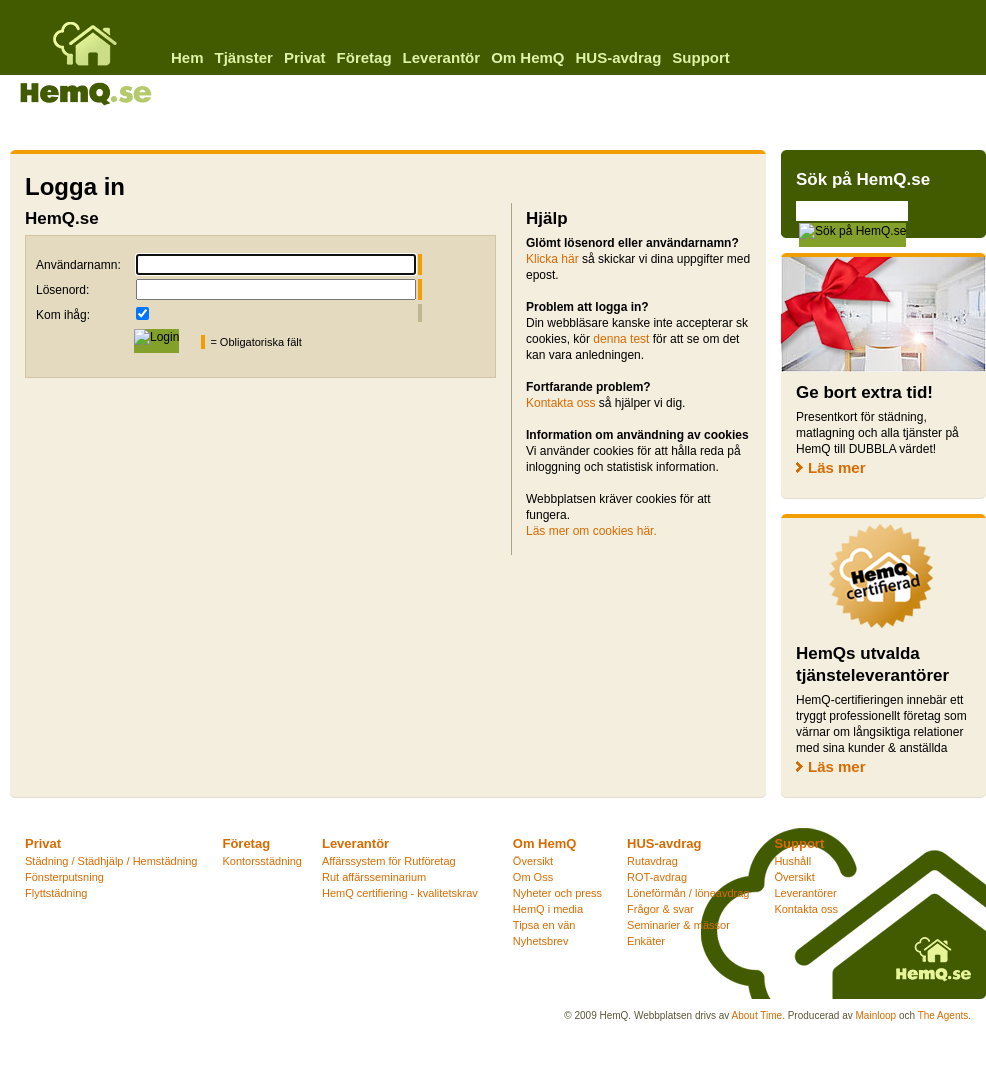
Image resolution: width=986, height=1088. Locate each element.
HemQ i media (548, 909)
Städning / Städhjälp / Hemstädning (111, 861)
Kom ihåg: (63, 315)
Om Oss (533, 877)
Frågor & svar (660, 909)
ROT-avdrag (657, 877)
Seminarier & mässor (678, 925)
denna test (621, 339)
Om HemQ (527, 57)
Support (701, 57)
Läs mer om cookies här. (591, 531)
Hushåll (792, 861)
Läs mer (837, 467)
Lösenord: (62, 290)
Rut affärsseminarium (374, 877)
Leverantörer (805, 893)
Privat (305, 57)
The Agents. (944, 1015)
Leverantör (442, 57)
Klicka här (552, 259)
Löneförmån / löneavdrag (688, 893)
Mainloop (876, 1015)
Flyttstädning (56, 893)
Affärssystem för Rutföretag (389, 861)
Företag (364, 57)
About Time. (758, 1015)
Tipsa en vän (544, 925)
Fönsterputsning (64, 877)
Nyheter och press (557, 893)
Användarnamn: (78, 265)
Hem (187, 57)
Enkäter (646, 941)
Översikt (533, 861)
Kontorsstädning (262, 861)
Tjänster (244, 57)
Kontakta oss (560, 403)
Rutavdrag (652, 861)
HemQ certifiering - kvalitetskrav (400, 893)
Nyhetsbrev (541, 941)
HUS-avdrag (618, 57)
